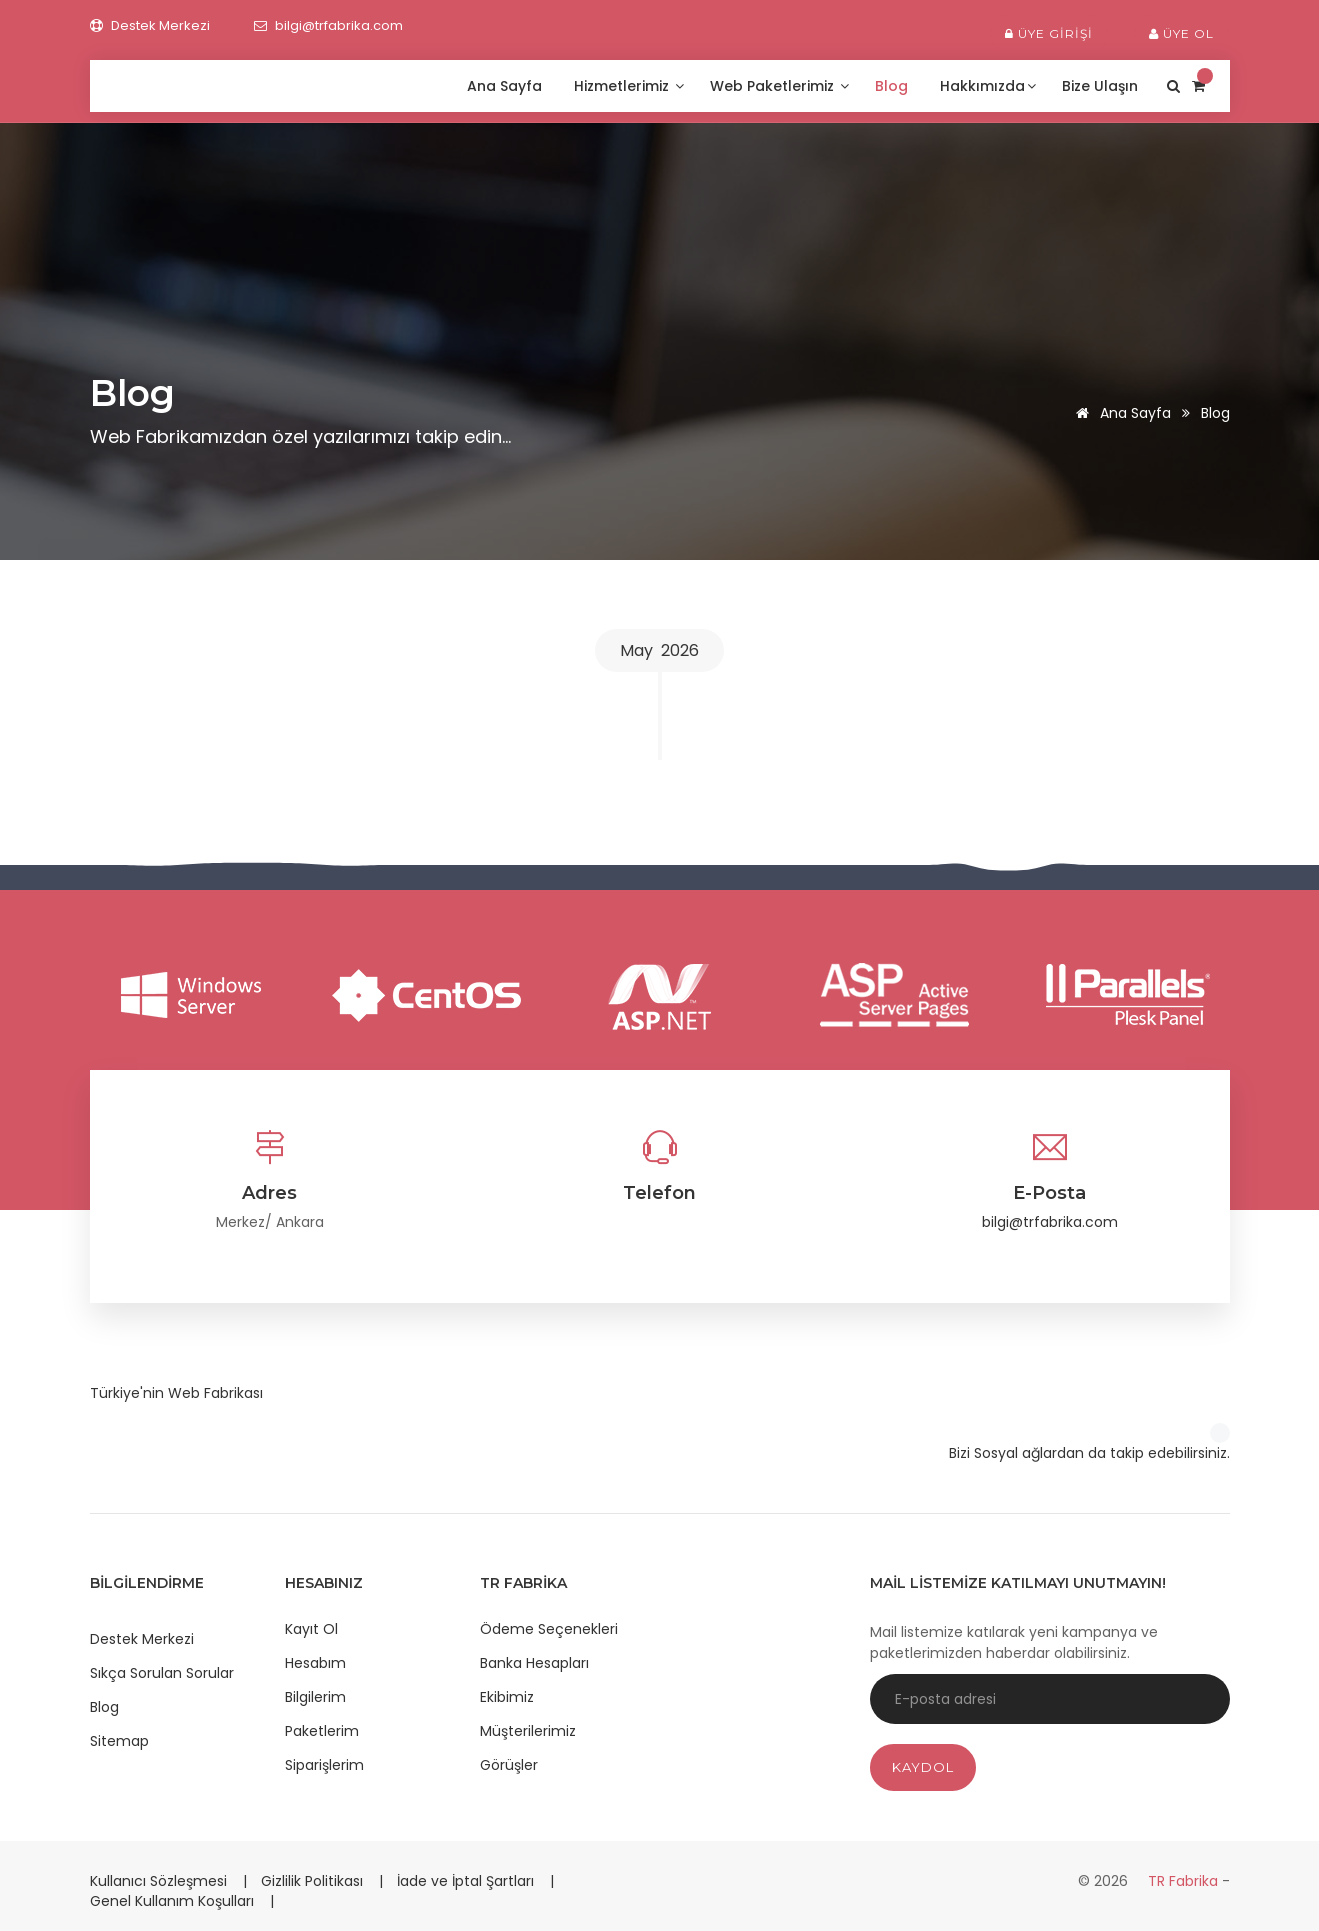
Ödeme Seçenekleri (549, 1629)
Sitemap (119, 1741)
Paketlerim (322, 1731)
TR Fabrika (1185, 1881)
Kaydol (923, 1767)
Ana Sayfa (506, 86)
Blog (893, 86)
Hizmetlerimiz (629, 86)
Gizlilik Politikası (314, 1881)
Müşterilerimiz (528, 1731)
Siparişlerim (324, 1765)
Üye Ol (1181, 33)
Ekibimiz (507, 1697)
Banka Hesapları (534, 1663)
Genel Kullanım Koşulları (174, 1901)
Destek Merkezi (142, 1639)
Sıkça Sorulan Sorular (162, 1673)
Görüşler (509, 1765)
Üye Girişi (1049, 33)
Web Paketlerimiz (779, 86)
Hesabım (315, 1663)
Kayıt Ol (311, 1629)
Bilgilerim (315, 1697)
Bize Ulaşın (1102, 86)
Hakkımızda (988, 86)
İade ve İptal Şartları (465, 1881)
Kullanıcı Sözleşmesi (160, 1881)
